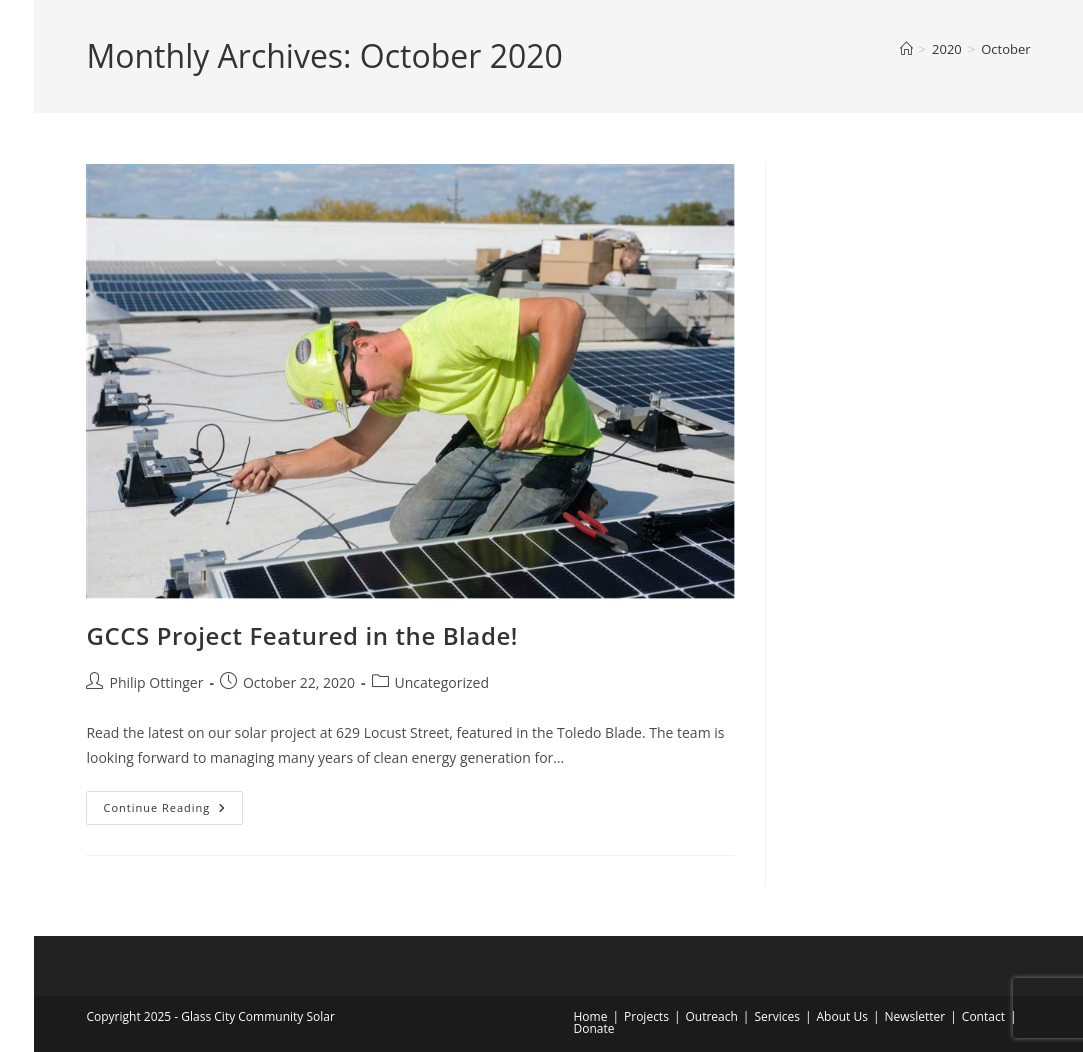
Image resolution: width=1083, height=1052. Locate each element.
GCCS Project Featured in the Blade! (302, 635)
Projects (646, 1016)
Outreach (711, 1016)
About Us (842, 1016)
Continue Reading (173, 811)
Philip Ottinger (156, 682)
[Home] (906, 49)
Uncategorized (442, 682)
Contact (983, 1016)
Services (776, 1016)
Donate (594, 1028)
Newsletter (914, 1016)
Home (591, 1016)
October (1005, 49)
